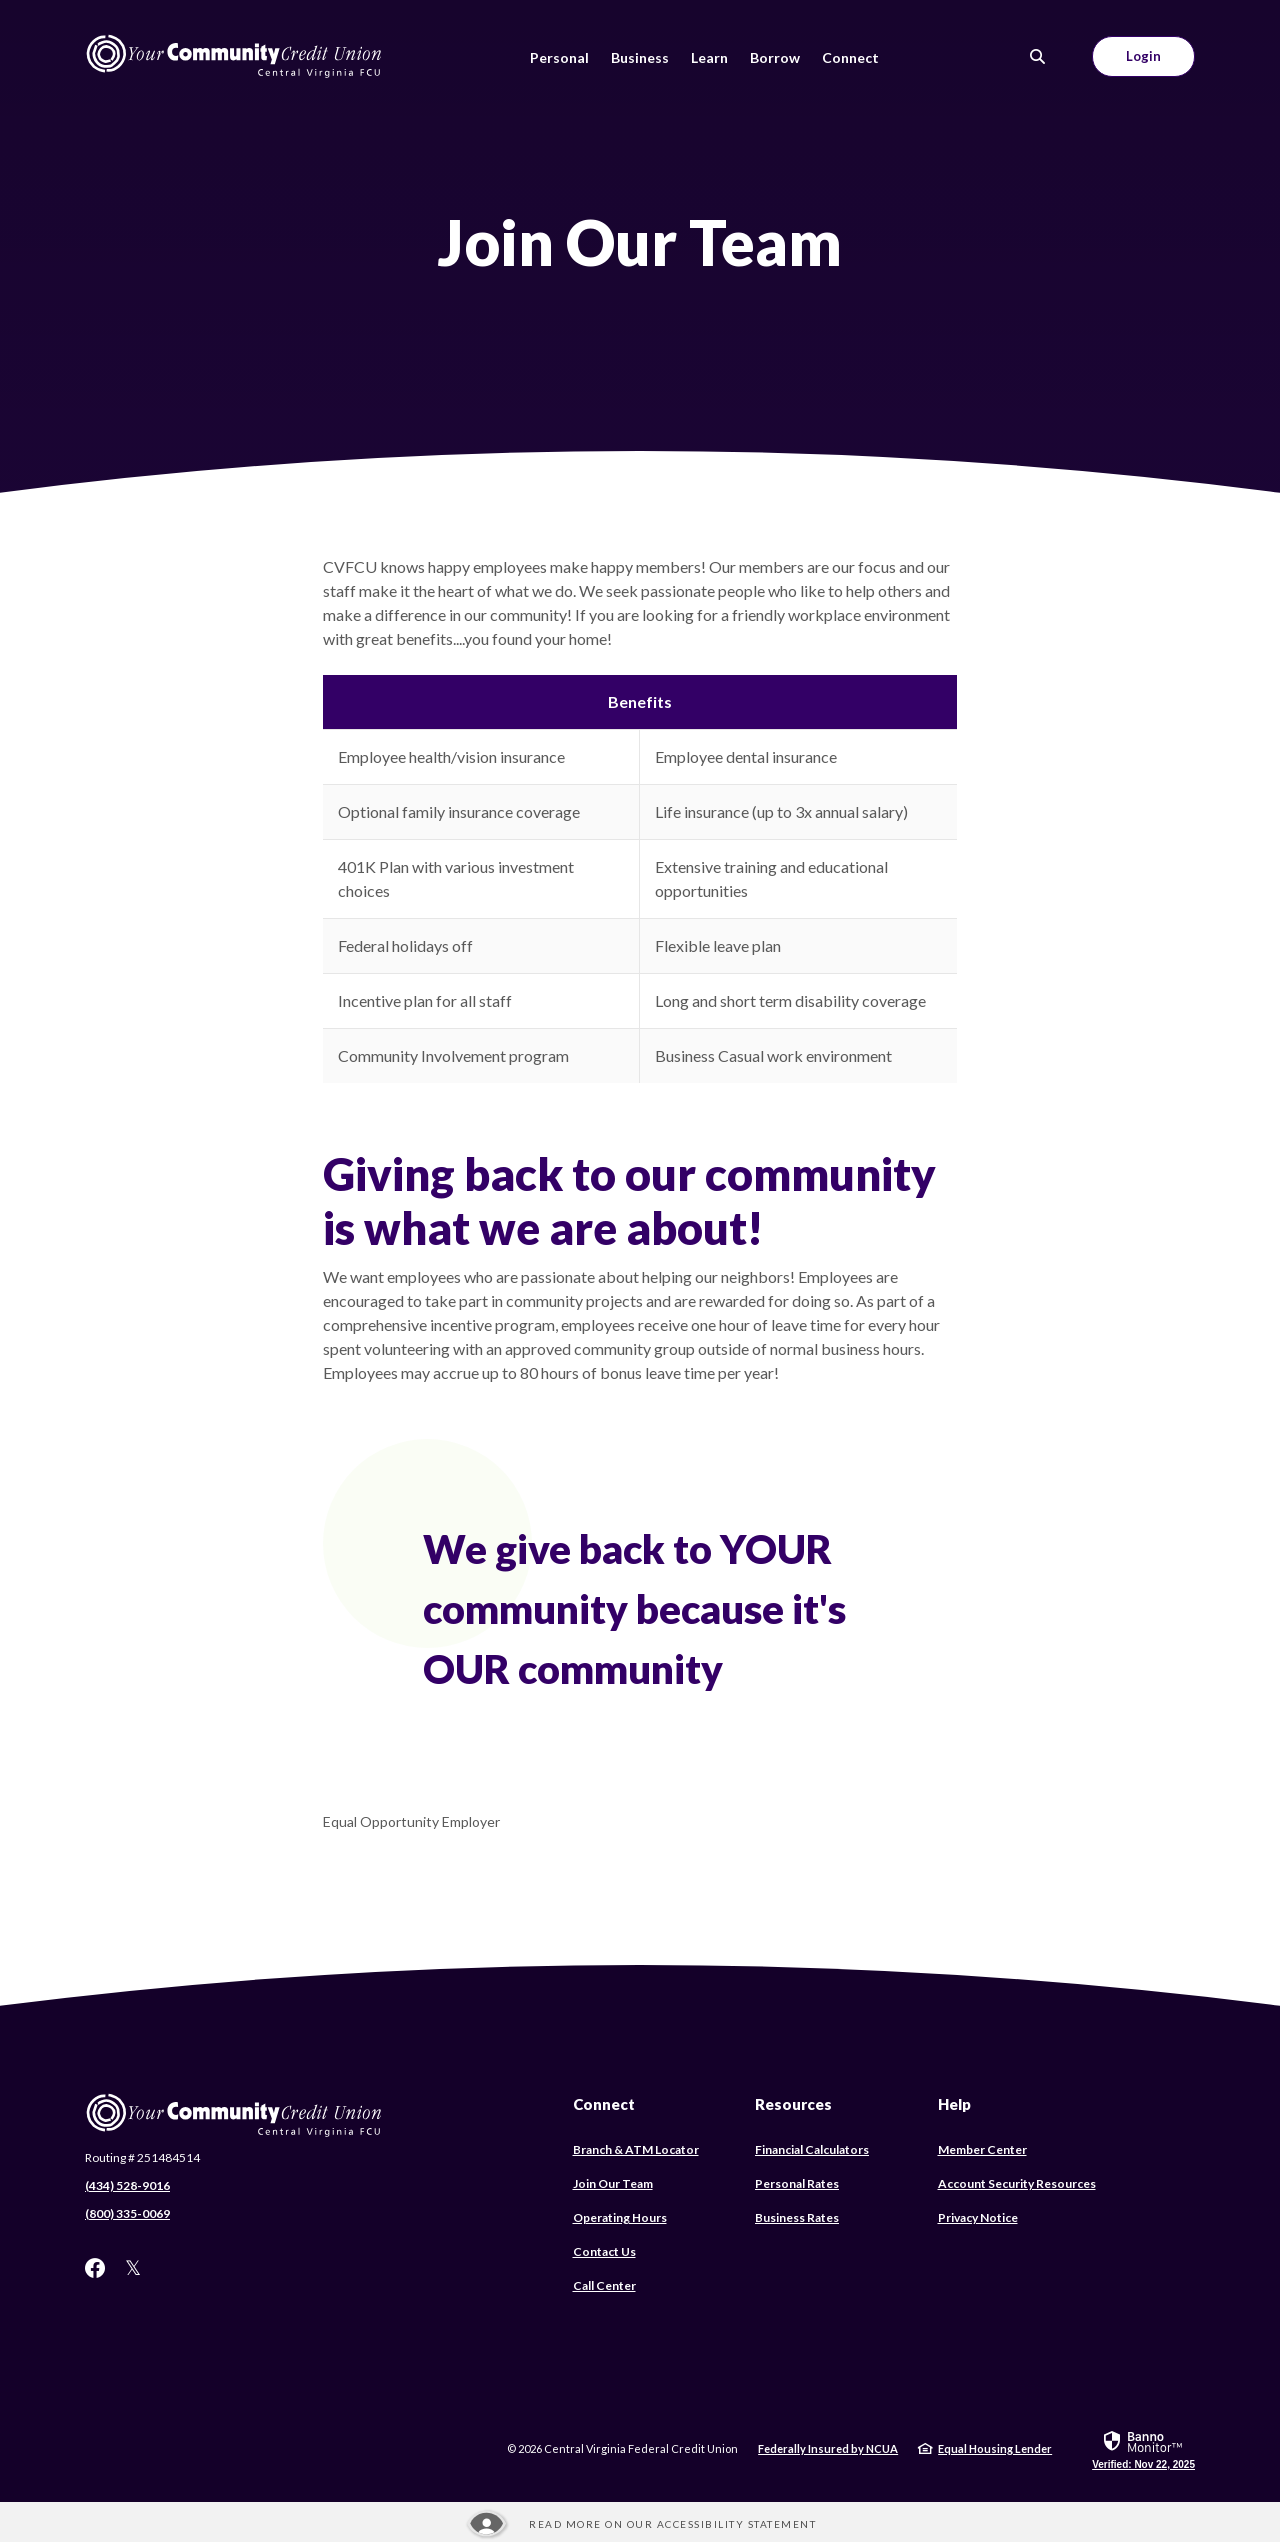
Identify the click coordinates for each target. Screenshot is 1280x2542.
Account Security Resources (1017, 2183)
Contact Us (604, 2251)
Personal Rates (797, 2183)
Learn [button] (709, 57)
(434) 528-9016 (127, 2185)
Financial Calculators (812, 2149)
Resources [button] (793, 2104)
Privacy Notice (978, 2217)
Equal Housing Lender (995, 2448)
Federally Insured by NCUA (828, 2448)
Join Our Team (613, 2183)
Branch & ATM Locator (636, 2149)
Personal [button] (559, 57)
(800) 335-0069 (127, 2213)
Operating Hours (620, 2217)
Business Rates (797, 2217)
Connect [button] (850, 57)
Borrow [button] (775, 57)
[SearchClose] (1038, 56)
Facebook (95, 2268)
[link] (1143, 2449)
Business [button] (640, 57)
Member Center (982, 2149)
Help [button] (954, 2104)
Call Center (604, 2285)
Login (1143, 56)
